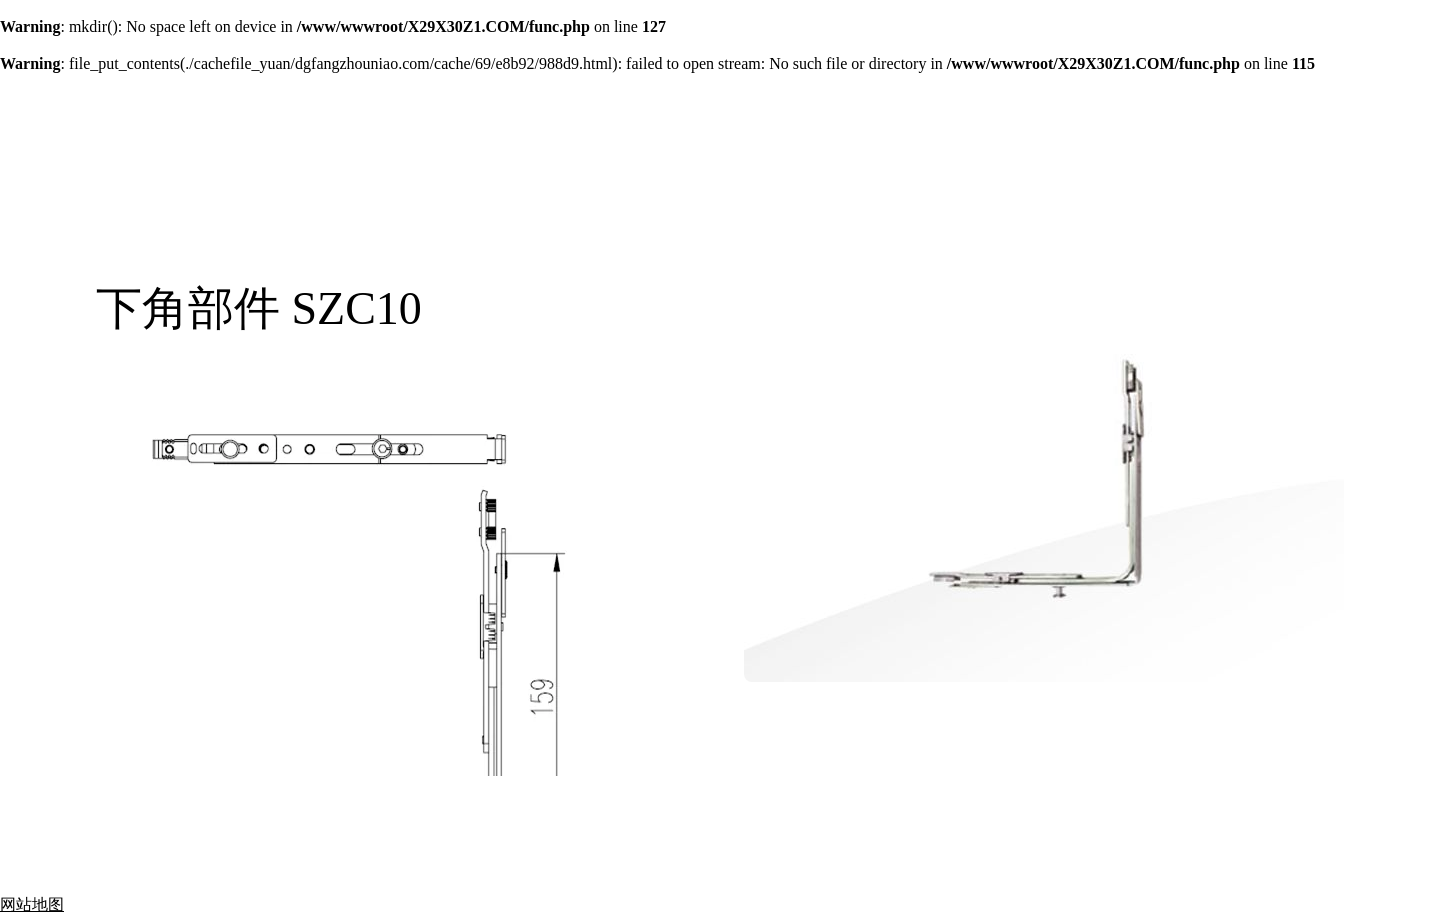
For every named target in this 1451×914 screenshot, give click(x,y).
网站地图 (32, 904)
